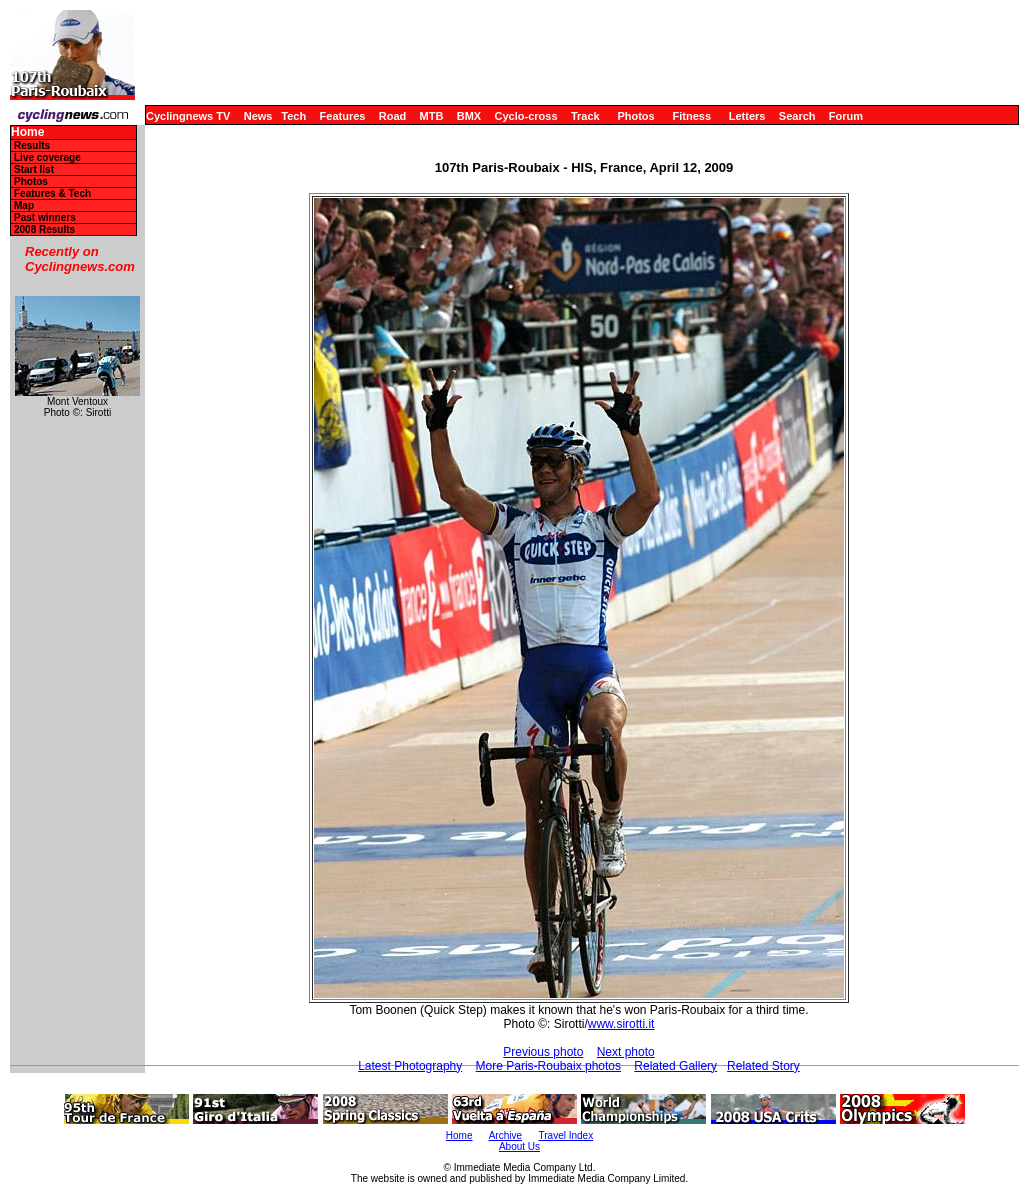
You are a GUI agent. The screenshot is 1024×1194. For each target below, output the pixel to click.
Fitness (691, 116)
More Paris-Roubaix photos (548, 1066)
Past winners (45, 217)
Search (797, 116)
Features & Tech (52, 193)
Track (585, 116)
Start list (34, 169)
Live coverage (47, 157)
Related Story (763, 1066)
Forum (846, 116)
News (258, 116)
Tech (293, 116)
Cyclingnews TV (188, 116)
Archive (505, 1135)
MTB (432, 116)
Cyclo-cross (526, 116)
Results (32, 145)
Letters (747, 116)
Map (24, 205)
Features (343, 116)
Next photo (626, 1052)
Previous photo (543, 1052)
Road (393, 116)
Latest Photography (410, 1066)
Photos (635, 116)
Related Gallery (675, 1066)
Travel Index (566, 1135)
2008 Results (44, 229)
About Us (519, 1146)
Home (27, 132)
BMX (469, 116)
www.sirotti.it (621, 1024)
